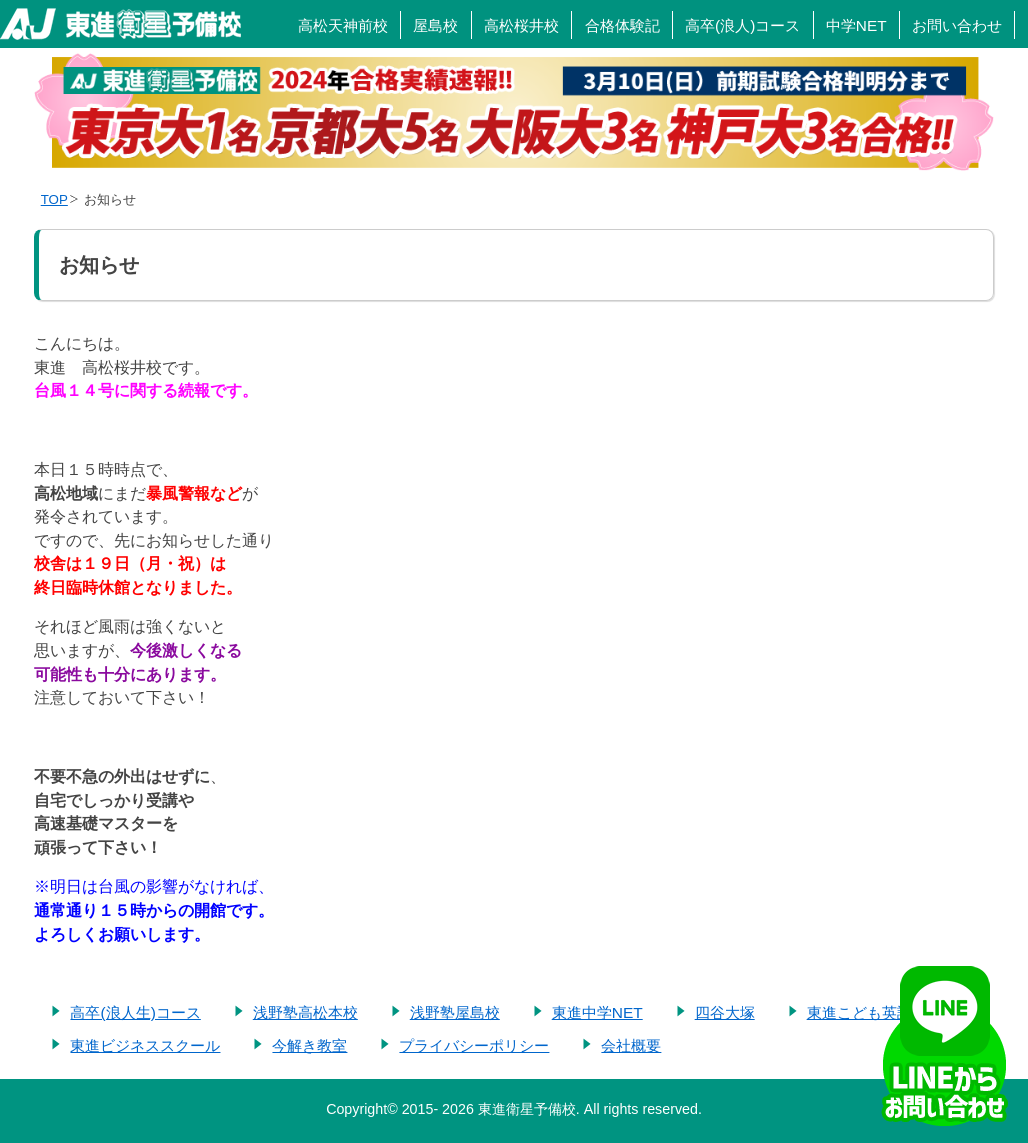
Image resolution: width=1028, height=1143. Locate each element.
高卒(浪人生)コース (135, 1012)
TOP (54, 199)
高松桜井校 (521, 25)
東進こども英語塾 (867, 1012)
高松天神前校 (343, 25)
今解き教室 (309, 1045)
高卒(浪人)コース (742, 25)
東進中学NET (597, 1012)
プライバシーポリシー (474, 1045)
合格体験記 (622, 25)
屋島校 (435, 25)
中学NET (856, 25)
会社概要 (631, 1045)
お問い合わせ (957, 25)
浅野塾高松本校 (305, 1012)
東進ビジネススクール (145, 1045)
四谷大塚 (725, 1012)
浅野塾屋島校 (455, 1012)
